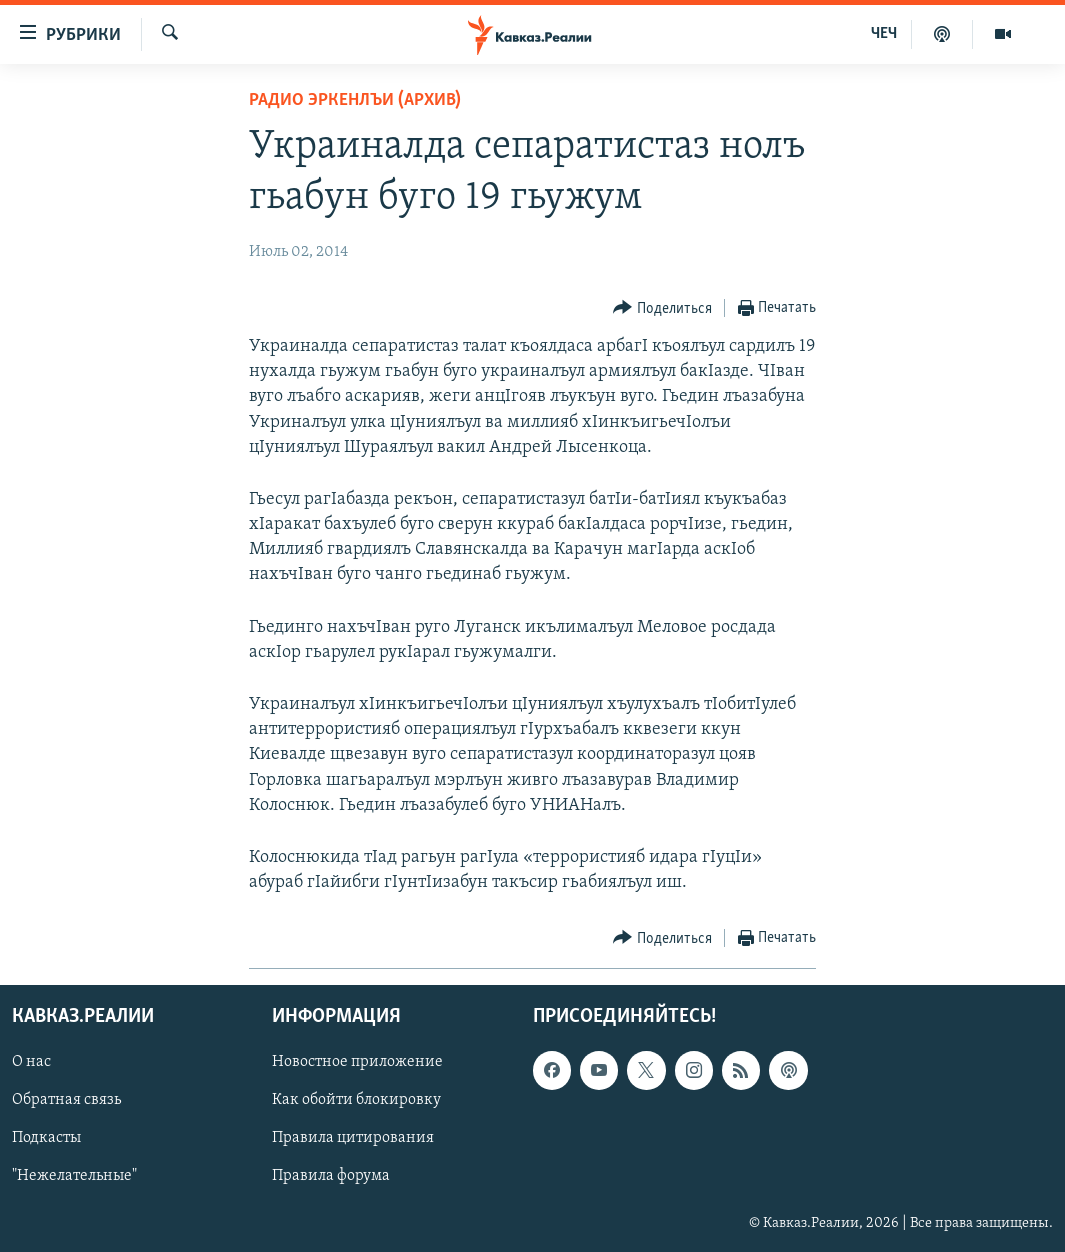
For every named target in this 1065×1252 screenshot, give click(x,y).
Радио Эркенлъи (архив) (355, 100)
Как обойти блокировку (356, 1101)
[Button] (662, 308)
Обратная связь (66, 1101)
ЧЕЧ (884, 34)
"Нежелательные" (74, 1177)
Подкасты (46, 1139)
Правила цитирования (353, 1139)
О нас (31, 1063)
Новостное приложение (357, 1063)
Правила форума (331, 1177)
